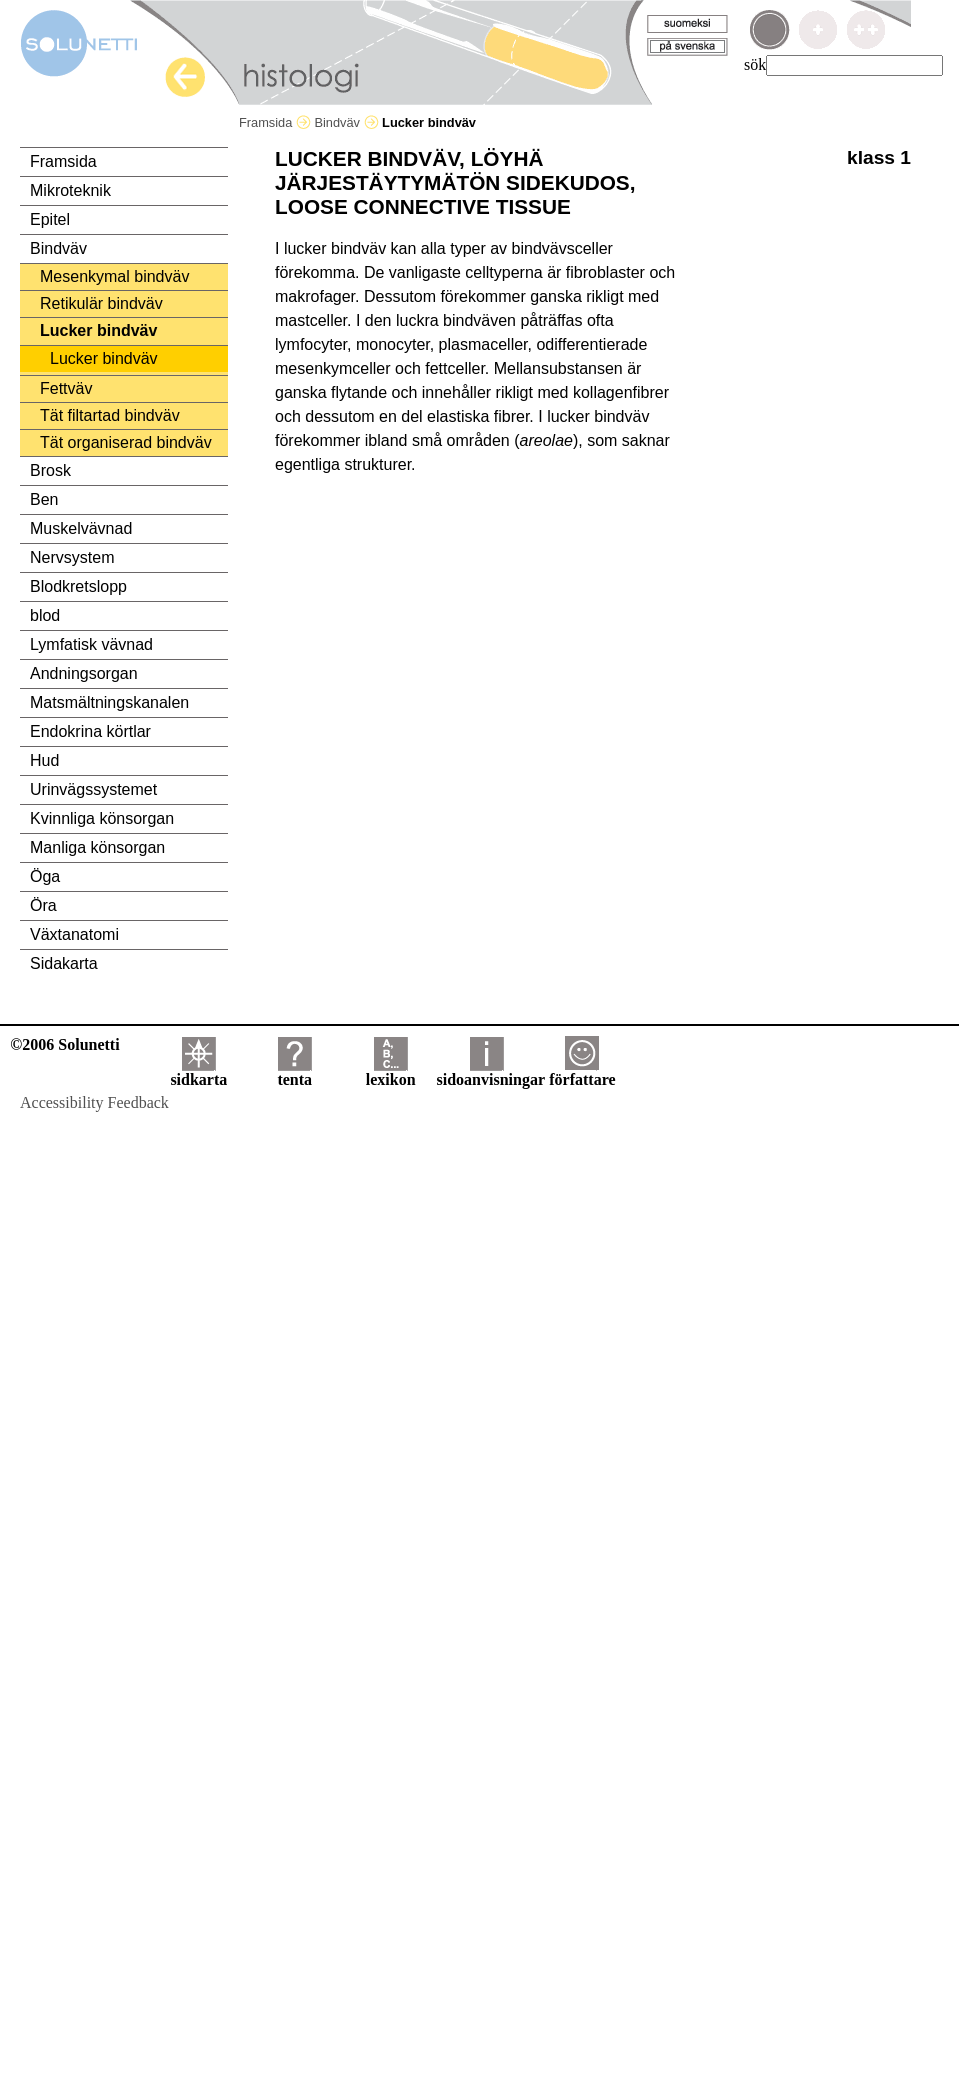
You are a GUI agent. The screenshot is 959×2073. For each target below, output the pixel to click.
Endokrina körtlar (90, 731)
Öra (43, 905)
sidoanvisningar (491, 1072)
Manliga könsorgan (97, 847)
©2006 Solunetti (64, 1044)
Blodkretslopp (78, 586)
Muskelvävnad (81, 528)
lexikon (391, 1072)
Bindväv (346, 122)
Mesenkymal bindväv (114, 276)
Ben (44, 499)
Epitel (50, 219)
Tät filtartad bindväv (110, 415)
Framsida (275, 122)
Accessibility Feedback (94, 1102)
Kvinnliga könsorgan (102, 818)
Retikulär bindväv (101, 303)
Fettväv (66, 388)
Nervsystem (72, 557)
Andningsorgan (84, 673)
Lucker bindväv (98, 330)
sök (755, 64)
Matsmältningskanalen (109, 702)
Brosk (50, 470)
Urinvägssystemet (93, 789)
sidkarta (198, 1072)
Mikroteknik (70, 190)
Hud (44, 760)
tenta (294, 1072)
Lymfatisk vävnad (91, 644)
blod (45, 615)
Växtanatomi (74, 934)
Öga (45, 876)
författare (582, 1072)
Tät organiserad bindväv (126, 442)
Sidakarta (64, 963)
